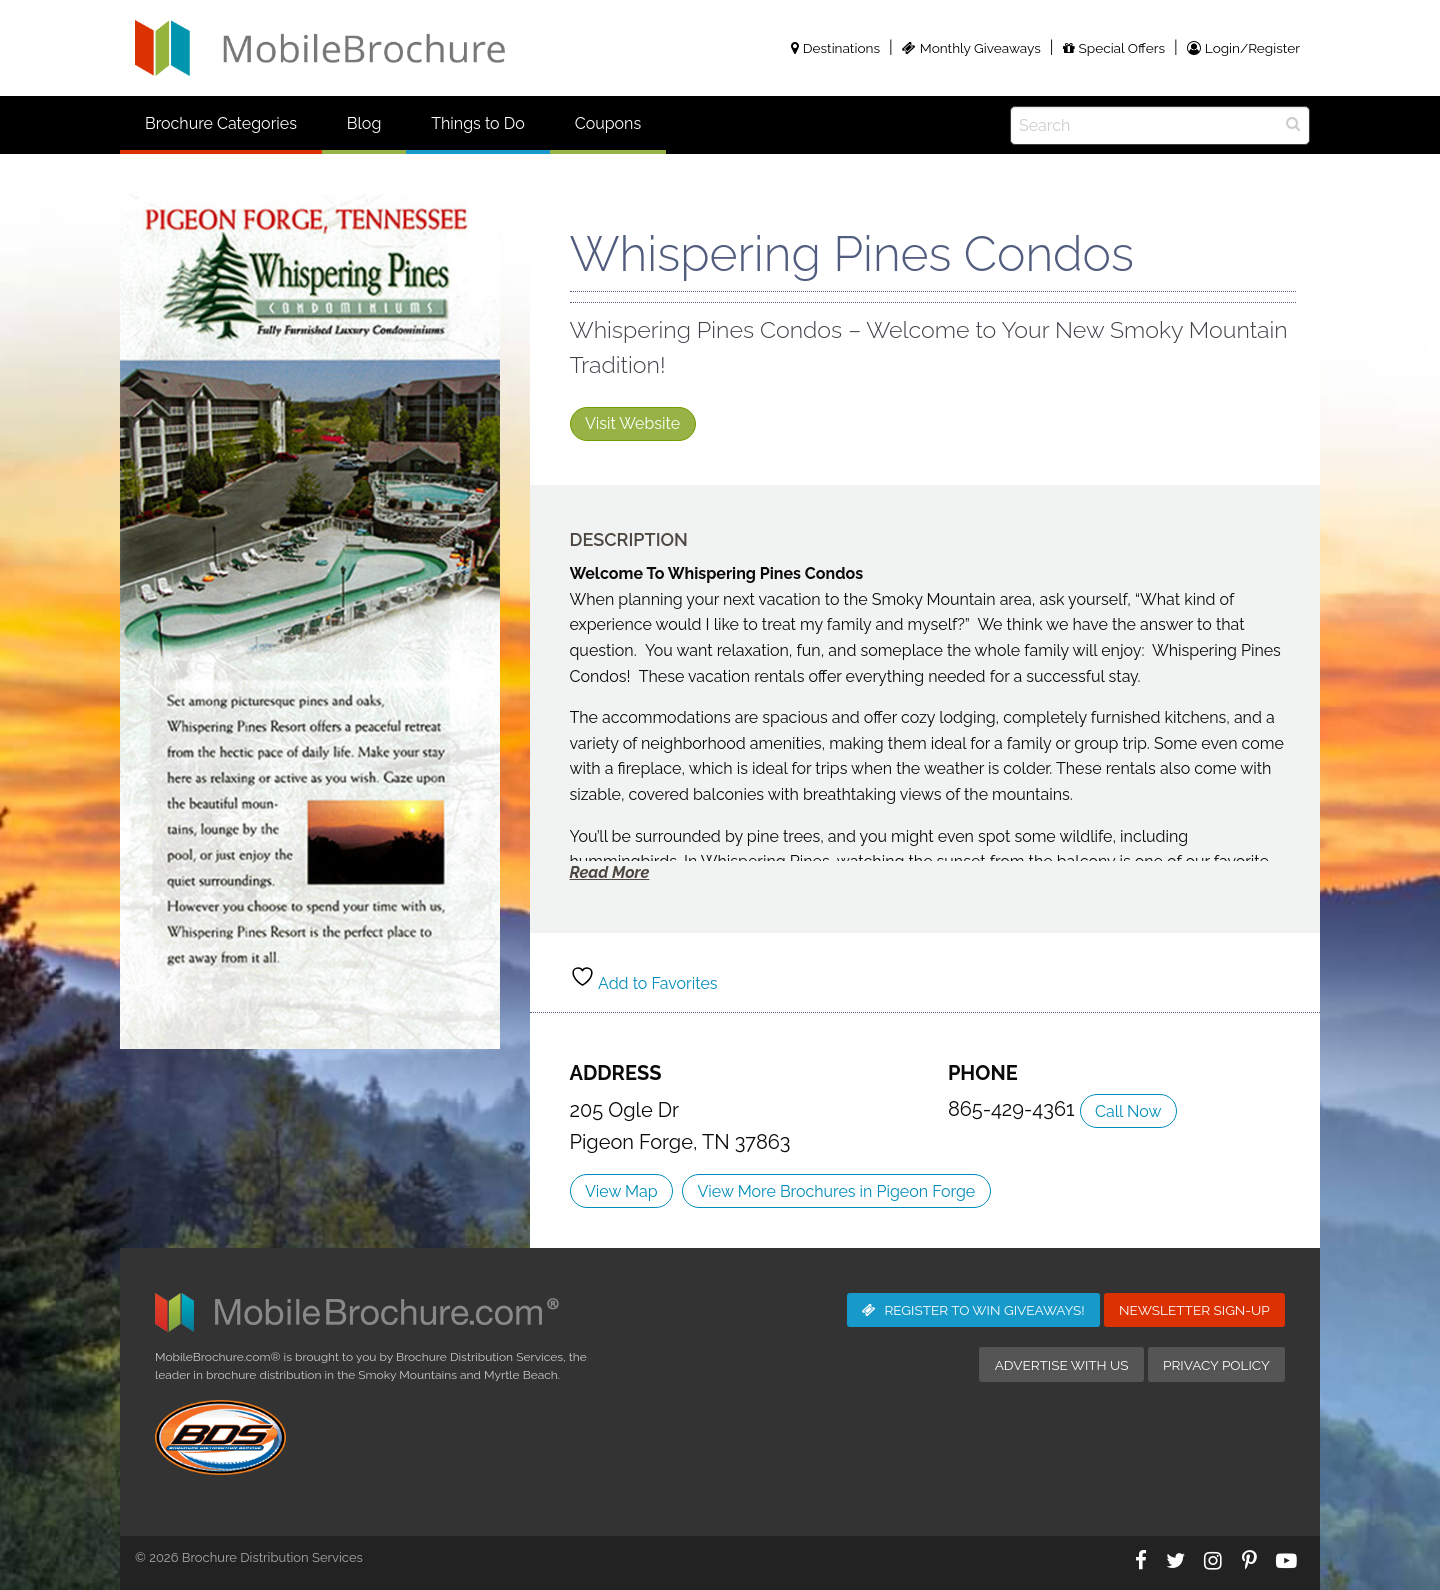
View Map (621, 1191)
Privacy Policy (1216, 1365)
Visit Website (632, 423)
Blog (364, 123)
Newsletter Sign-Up (1194, 1310)
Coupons (608, 123)
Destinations (835, 48)
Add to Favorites (644, 983)
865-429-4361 (1014, 1109)
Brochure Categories (221, 123)
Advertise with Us (1062, 1365)
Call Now (1128, 1111)
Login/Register (1243, 48)
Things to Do (477, 123)
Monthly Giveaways (971, 48)
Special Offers (1114, 48)
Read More (610, 872)
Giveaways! (973, 1310)
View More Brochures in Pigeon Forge (837, 1191)
